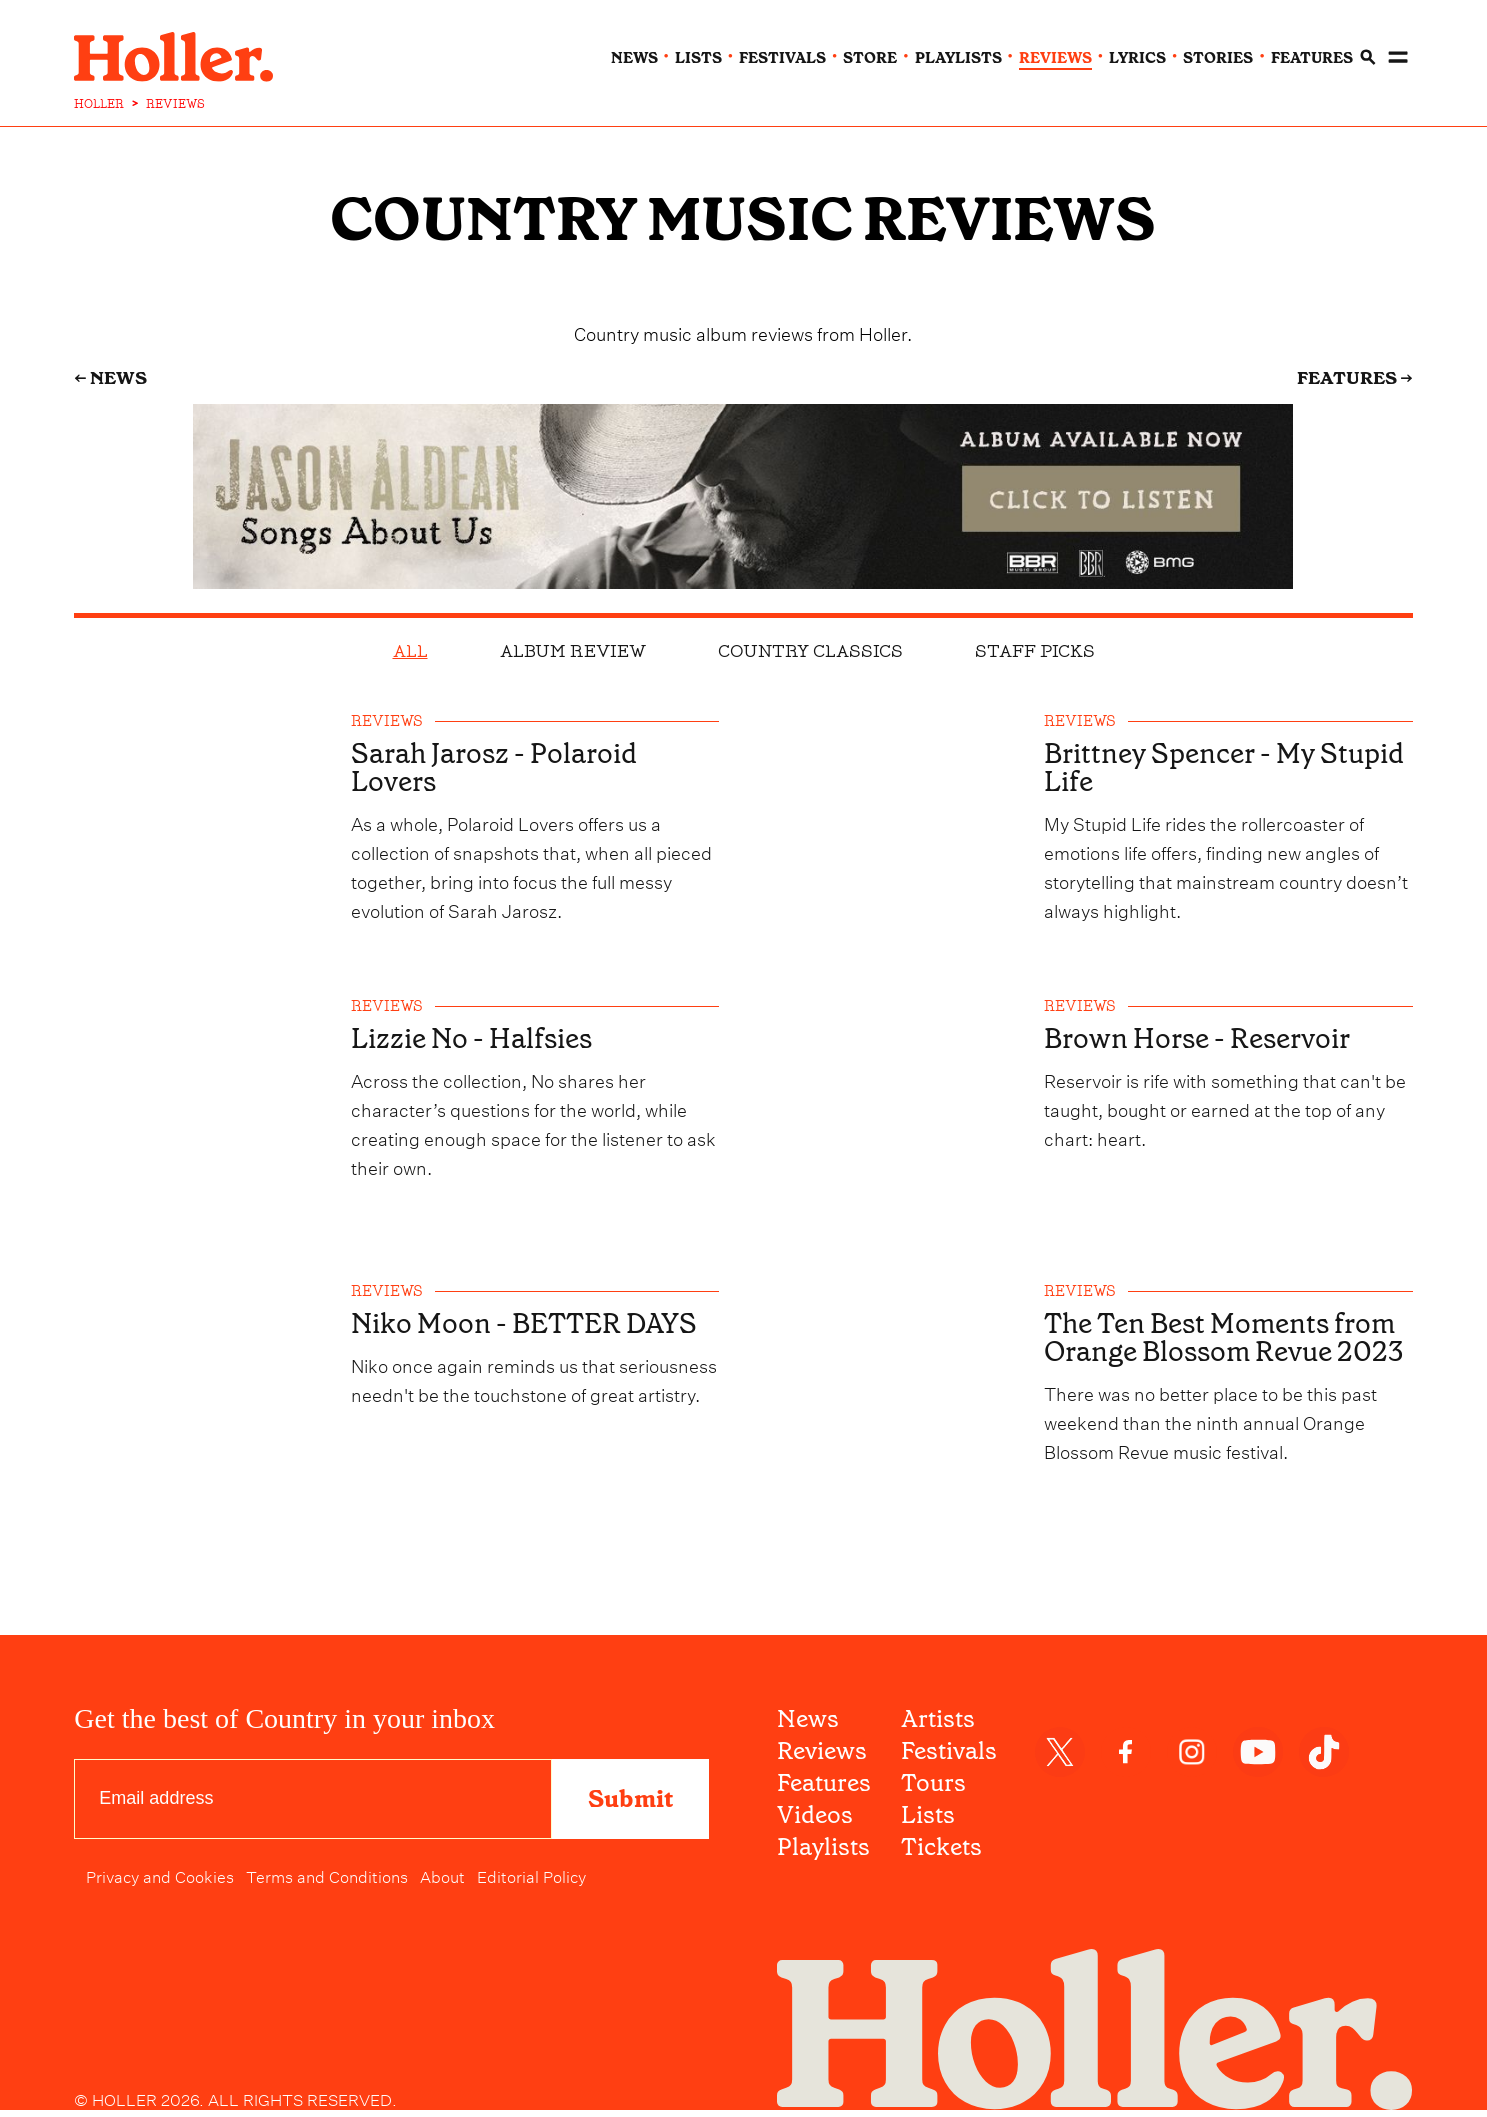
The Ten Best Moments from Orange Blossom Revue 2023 (1227, 1354)
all (410, 643)
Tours (933, 1790)
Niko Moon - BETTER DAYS (531, 1326)
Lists (928, 1822)
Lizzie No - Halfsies (478, 1036)
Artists (938, 1726)
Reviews (822, 1758)
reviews (1055, 51)
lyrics (1137, 51)
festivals (782, 51)
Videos (815, 1822)
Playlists (823, 1854)
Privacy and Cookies (160, 1882)
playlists (958, 51)
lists (698, 51)
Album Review (573, 643)
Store (870, 51)
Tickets (941, 1854)
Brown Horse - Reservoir (1204, 1036)
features (1312, 51)
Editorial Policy (531, 1882)
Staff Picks (1035, 643)
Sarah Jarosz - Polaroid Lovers (500, 760)
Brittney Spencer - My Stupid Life (1230, 760)
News (808, 1726)
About (442, 1882)
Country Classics (810, 643)
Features (824, 1790)
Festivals (949, 1758)
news (634, 51)
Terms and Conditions (327, 1882)
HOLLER (99, 97)
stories (1218, 51)
